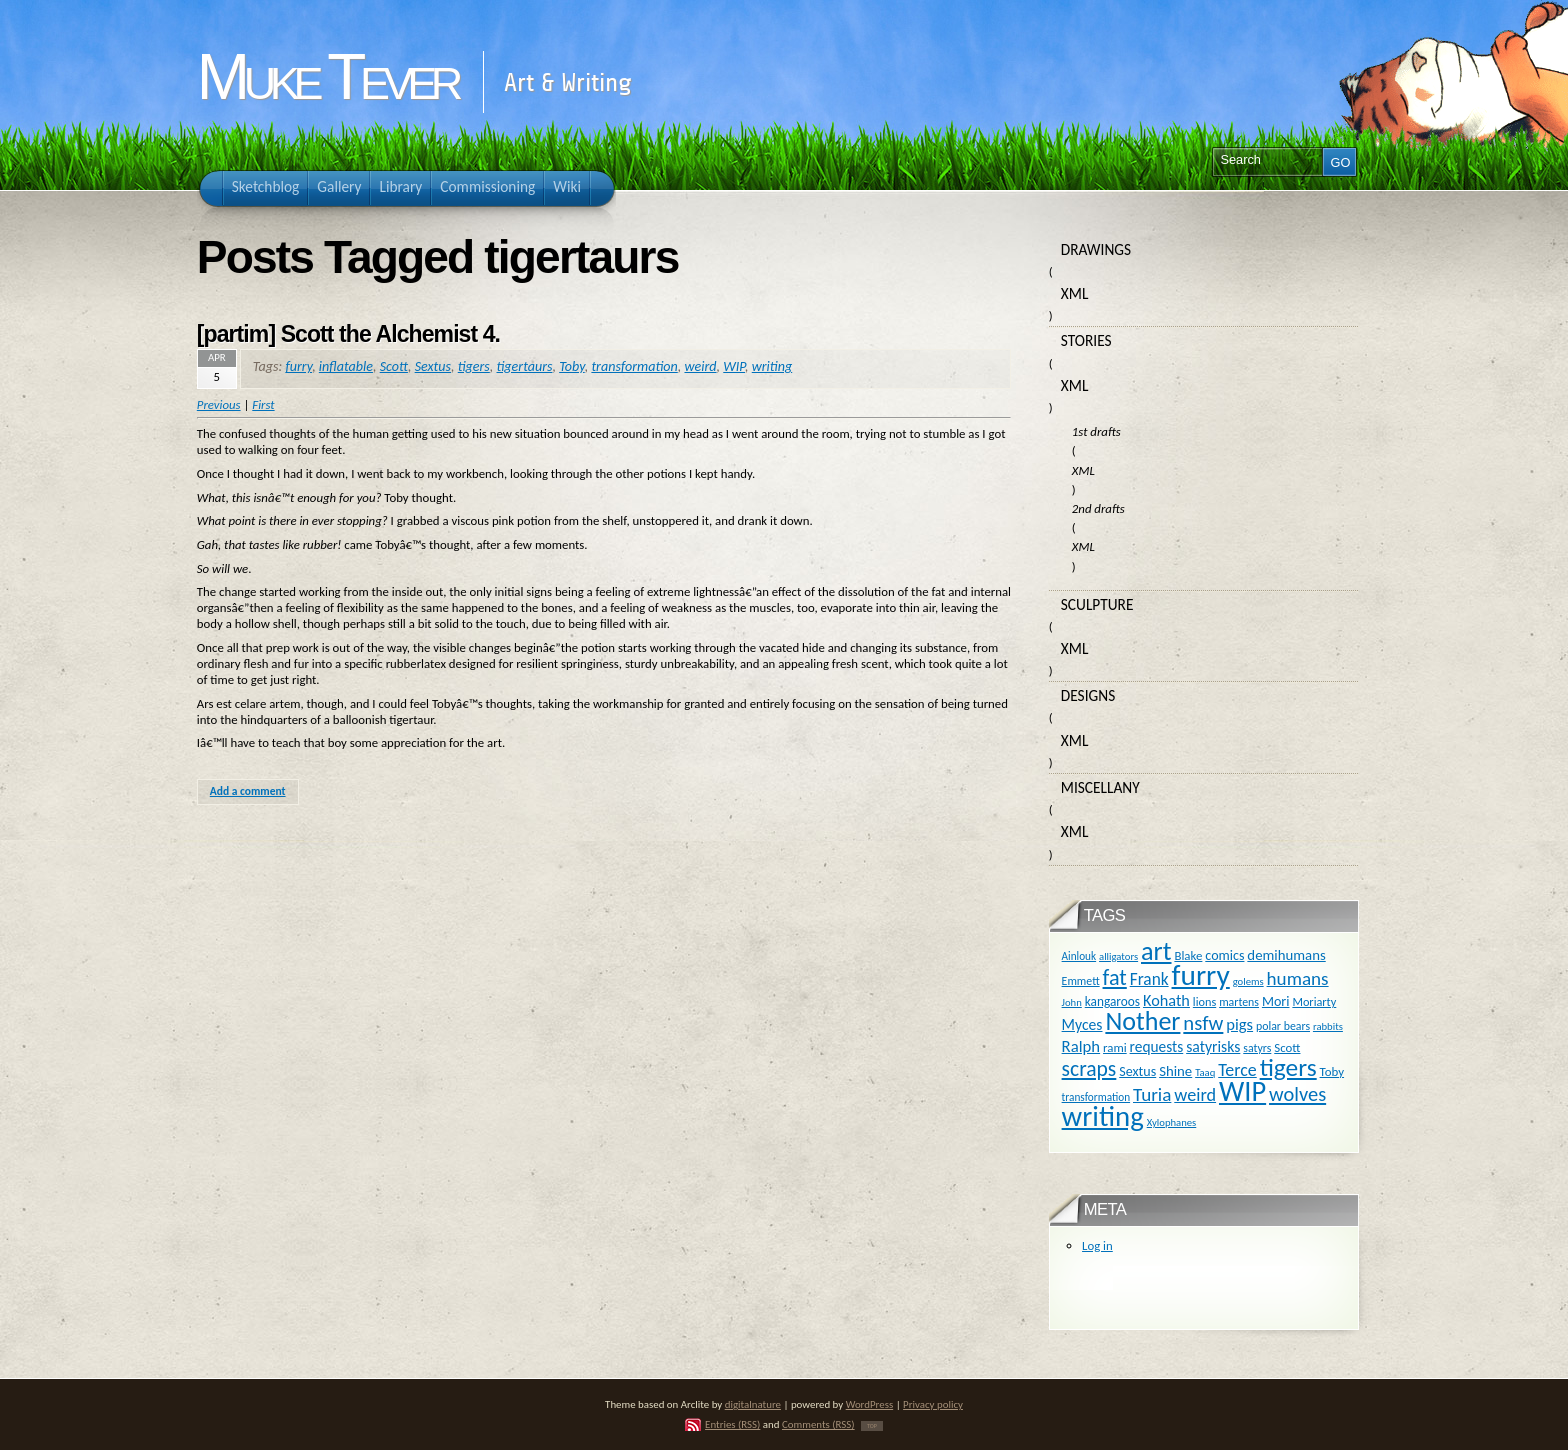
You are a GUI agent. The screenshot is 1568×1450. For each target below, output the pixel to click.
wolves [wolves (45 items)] (1297, 1094)
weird (700, 366)
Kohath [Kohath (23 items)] (1166, 1000)
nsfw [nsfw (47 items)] (1203, 1023)
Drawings (1096, 249)
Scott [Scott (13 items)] (1287, 1047)
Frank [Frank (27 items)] (1149, 979)
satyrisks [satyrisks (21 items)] (1213, 1046)
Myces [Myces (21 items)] (1082, 1024)
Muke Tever (327, 77)
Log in (1097, 1245)
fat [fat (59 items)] (1115, 977)
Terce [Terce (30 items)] (1237, 1070)
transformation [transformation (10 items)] (1096, 1097)
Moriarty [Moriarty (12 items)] (1314, 1001)
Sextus (433, 366)
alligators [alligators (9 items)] (1118, 956)
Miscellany (1100, 787)
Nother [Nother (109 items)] (1142, 1021)
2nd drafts (1098, 508)
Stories (1086, 340)
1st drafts (1096, 431)
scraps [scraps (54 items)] (1089, 1068)
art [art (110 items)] (1156, 951)
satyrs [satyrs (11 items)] (1257, 1048)
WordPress (870, 1404)
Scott (394, 366)
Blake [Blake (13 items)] (1188, 955)
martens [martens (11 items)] (1239, 1002)
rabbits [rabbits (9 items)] (1328, 1026)
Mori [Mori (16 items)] (1276, 1001)
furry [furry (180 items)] (1201, 975)
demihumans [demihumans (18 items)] (1286, 955)
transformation (634, 366)
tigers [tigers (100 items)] (1288, 1067)
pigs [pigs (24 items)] (1239, 1024)
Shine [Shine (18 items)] (1175, 1071)
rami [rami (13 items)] (1115, 1047)
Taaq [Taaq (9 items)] (1205, 1072)
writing (772, 366)
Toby (572, 366)
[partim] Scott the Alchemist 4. (348, 334)
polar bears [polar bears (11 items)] (1283, 1026)
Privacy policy (933, 1404)
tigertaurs (525, 366)
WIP (734, 366)
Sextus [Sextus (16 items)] (1137, 1071)
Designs (1088, 695)
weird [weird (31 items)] (1195, 1095)
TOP (872, 1426)
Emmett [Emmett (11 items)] (1081, 981)
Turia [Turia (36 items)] (1152, 1094)
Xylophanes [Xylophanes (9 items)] (1172, 1122)
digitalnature (753, 1404)
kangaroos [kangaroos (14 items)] (1112, 1001)
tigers (474, 366)
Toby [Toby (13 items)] (1332, 1071)
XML (1075, 293)
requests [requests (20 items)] (1157, 1046)
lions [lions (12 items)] (1204, 1001)
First (263, 404)
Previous (219, 404)
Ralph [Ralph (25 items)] (1081, 1046)
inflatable (346, 366)
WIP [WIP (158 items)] (1242, 1091)
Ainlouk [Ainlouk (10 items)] (1079, 956)
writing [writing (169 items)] (1103, 1116)
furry (298, 366)
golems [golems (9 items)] (1248, 981)
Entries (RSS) (732, 1424)
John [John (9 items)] (1072, 1002)
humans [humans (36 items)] (1298, 978)
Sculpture (1097, 604)
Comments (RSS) (818, 1424)
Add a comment (248, 791)
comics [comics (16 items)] (1224, 955)
